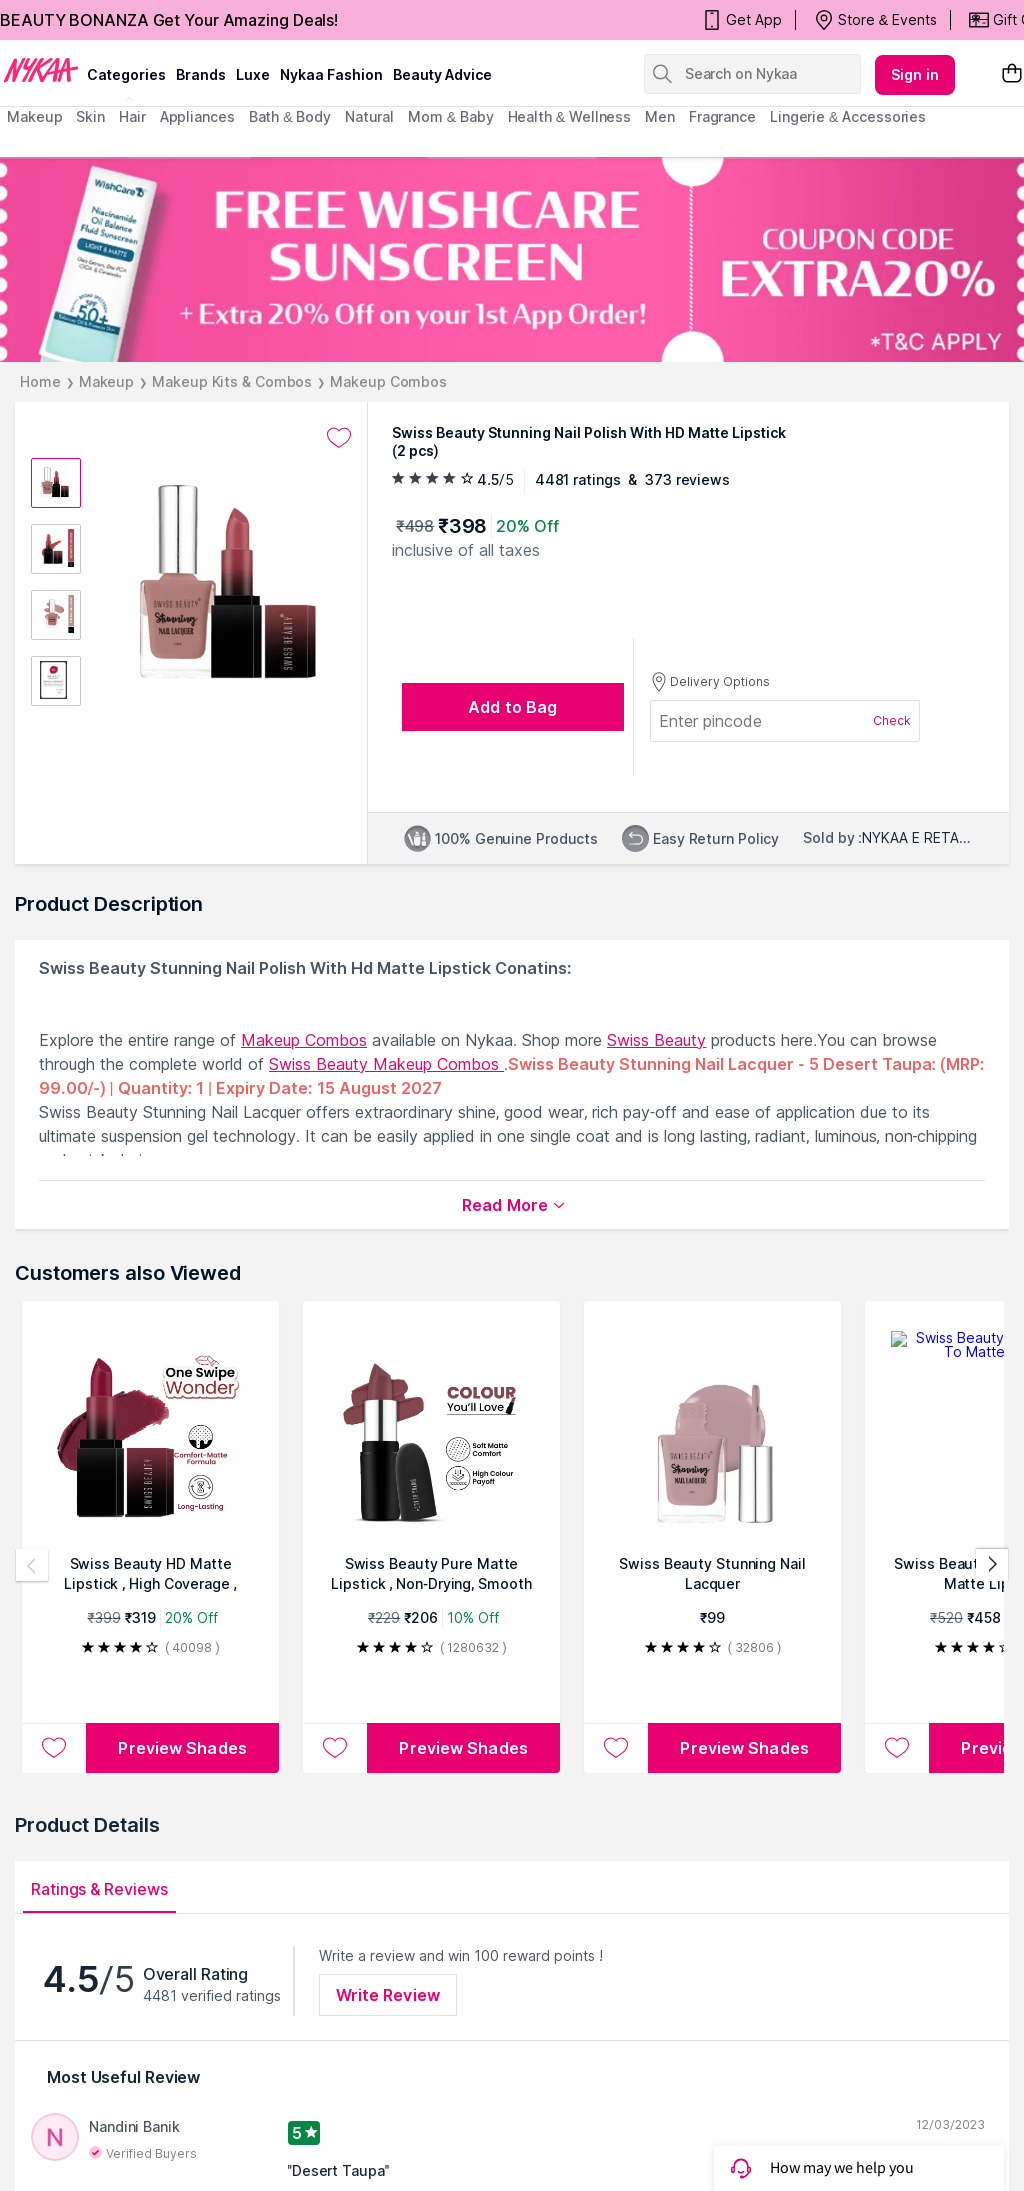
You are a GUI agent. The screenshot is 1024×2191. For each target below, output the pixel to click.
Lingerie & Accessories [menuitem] (848, 116)
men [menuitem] (660, 116)
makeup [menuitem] (34, 116)
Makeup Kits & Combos (232, 381)
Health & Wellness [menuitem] (570, 116)
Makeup (106, 381)
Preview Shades (182, 1748)
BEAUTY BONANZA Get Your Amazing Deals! (169, 20)
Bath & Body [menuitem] (290, 116)
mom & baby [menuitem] (450, 116)
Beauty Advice (442, 74)
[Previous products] (32, 1565)
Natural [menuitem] (369, 116)
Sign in (915, 74)
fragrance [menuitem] (722, 116)
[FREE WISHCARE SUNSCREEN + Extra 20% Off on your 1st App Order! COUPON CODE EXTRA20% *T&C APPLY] (512, 259)
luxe (253, 74)
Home (40, 381)
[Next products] (992, 1565)
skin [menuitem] (90, 116)
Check (892, 720)
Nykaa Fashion (331, 74)
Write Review (388, 1995)
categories (126, 74)
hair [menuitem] (132, 116)
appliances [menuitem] (197, 116)
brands (201, 74)
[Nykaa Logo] (41, 69)
